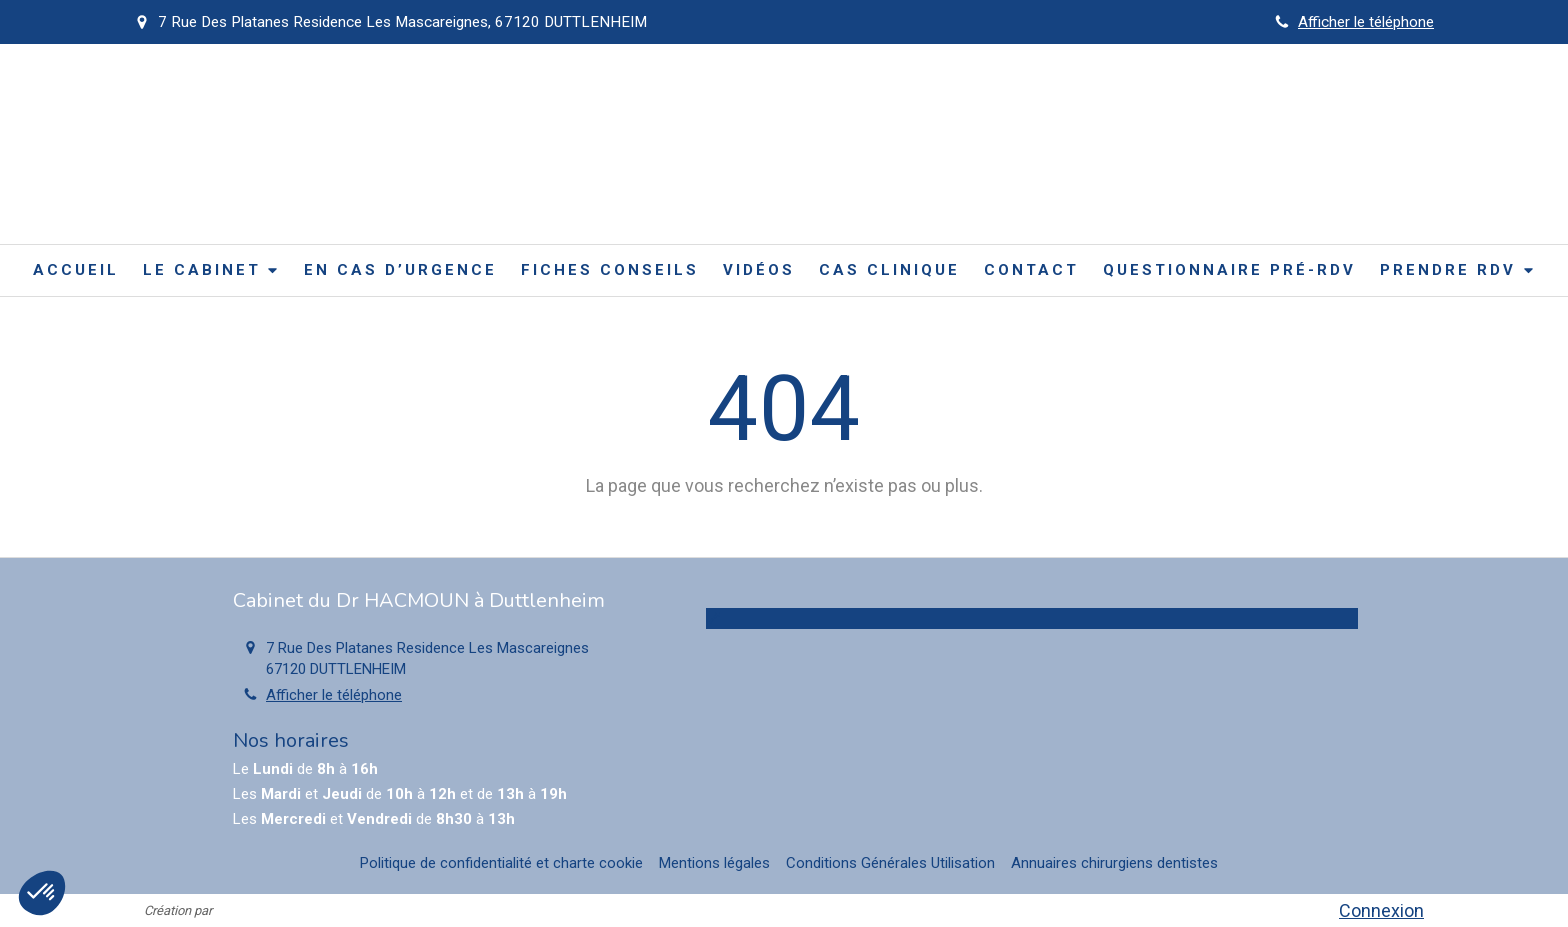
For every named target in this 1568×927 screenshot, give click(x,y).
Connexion (1381, 910)
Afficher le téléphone (1366, 22)
